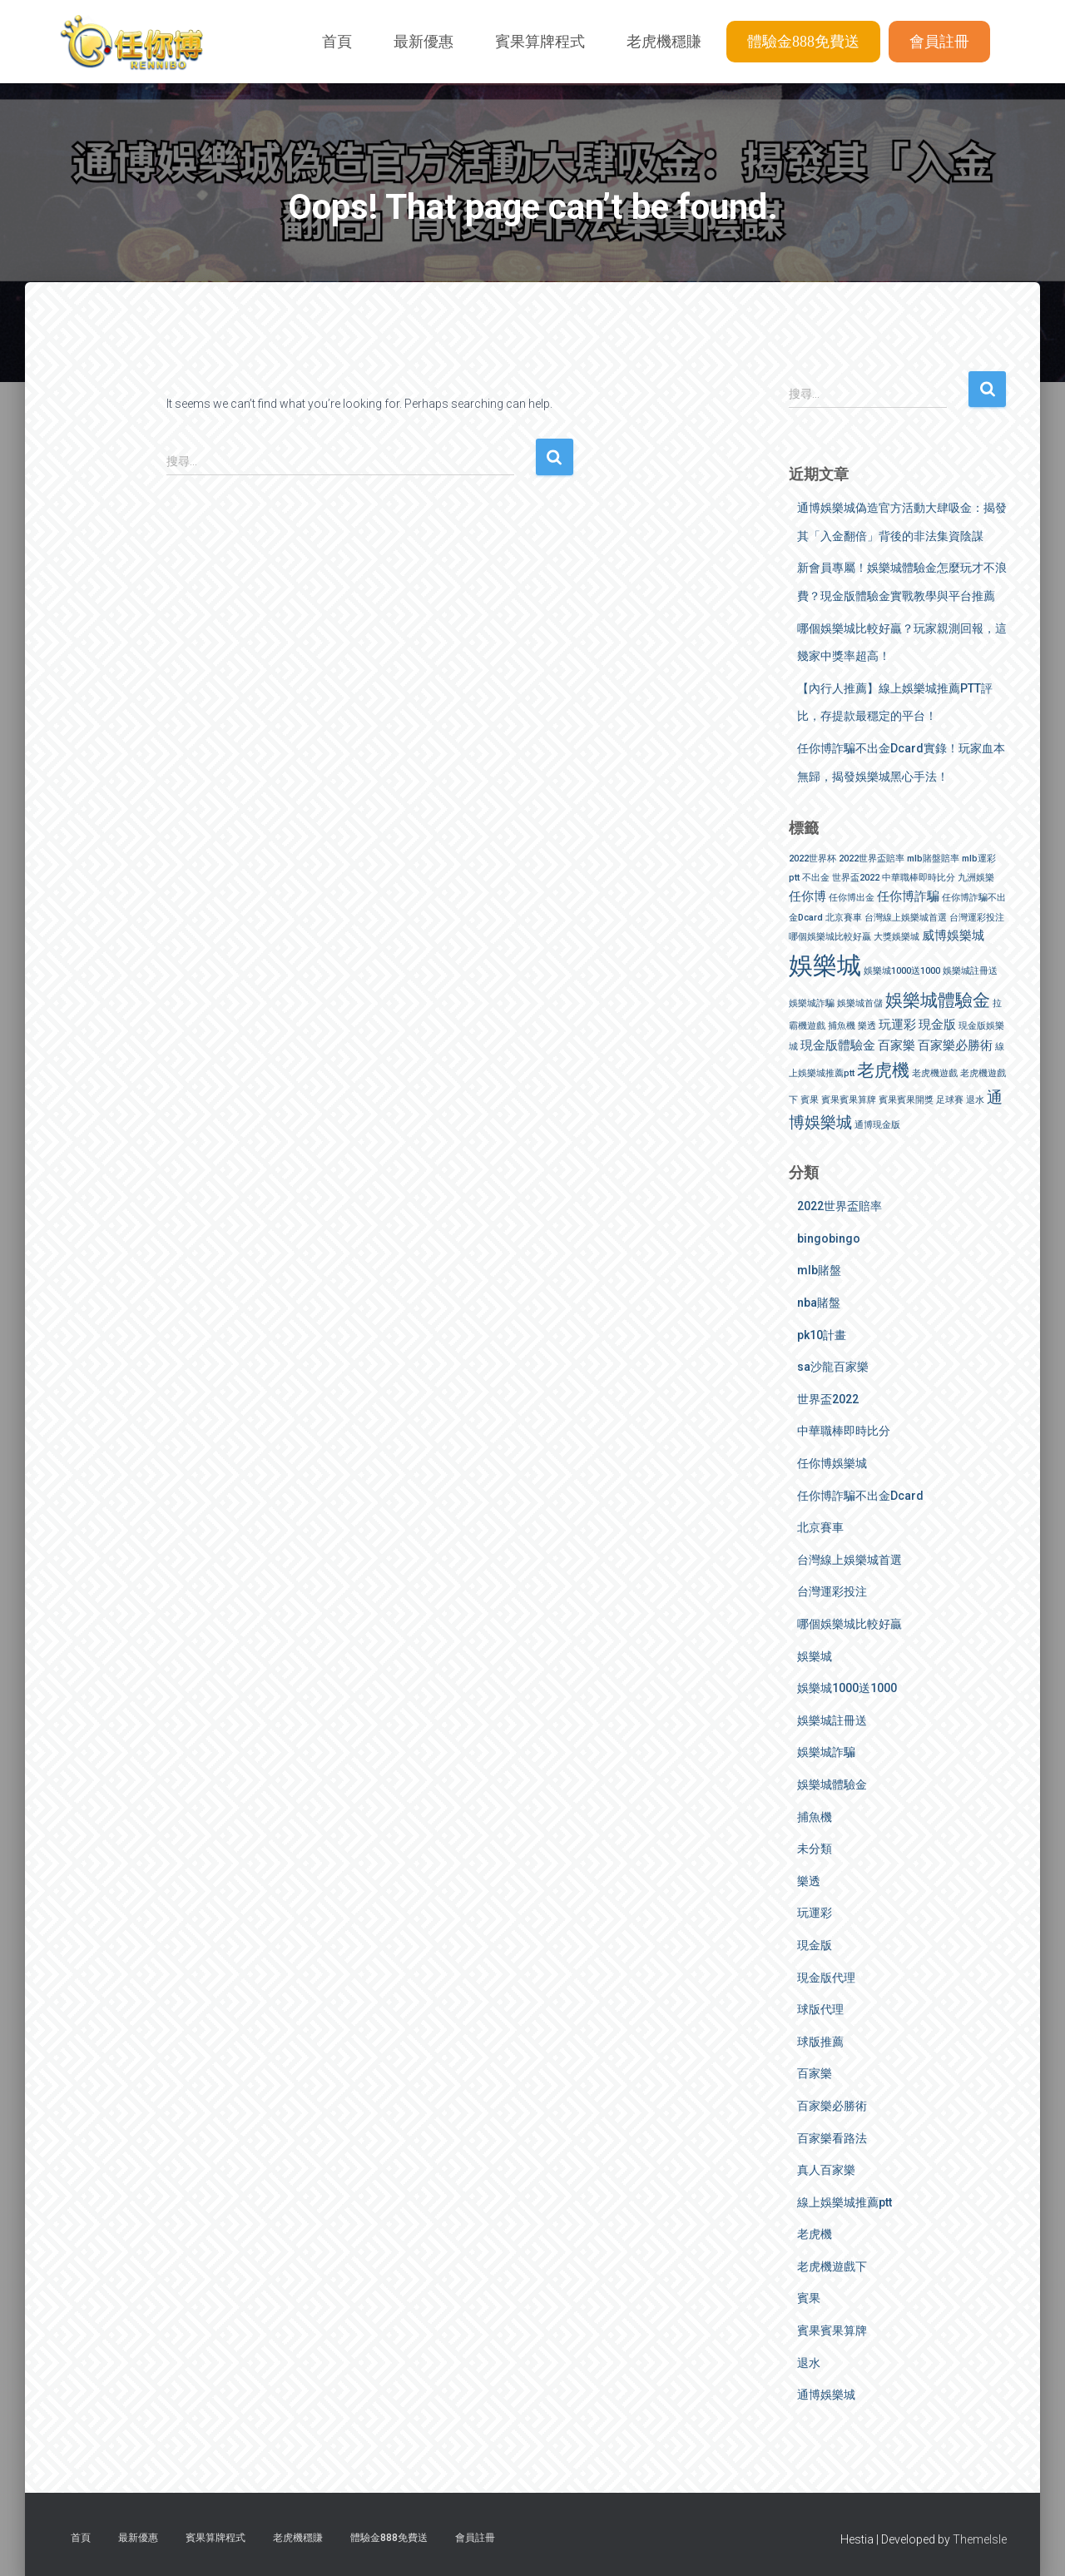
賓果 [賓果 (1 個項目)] (809, 1099)
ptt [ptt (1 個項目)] (794, 877)
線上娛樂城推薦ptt (844, 2202)
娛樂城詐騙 (826, 1752)
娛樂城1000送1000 (847, 1688)
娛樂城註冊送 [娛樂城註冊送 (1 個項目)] (970, 970)
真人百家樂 (826, 2169)
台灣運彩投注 (832, 1591)
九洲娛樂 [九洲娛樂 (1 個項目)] (976, 877)
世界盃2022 (828, 1399)
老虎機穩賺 (664, 41)
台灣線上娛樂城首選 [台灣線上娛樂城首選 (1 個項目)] (905, 917)
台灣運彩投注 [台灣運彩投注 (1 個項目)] (976, 917)
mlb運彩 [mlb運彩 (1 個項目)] (979, 858)
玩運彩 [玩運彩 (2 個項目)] (897, 1024)
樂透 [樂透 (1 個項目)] (867, 1025)
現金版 (814, 1945)
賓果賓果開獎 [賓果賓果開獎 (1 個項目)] (906, 1099)
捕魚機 (814, 1817)
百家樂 (814, 2073)
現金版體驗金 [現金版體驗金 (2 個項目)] (837, 1045)
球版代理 (820, 2009)
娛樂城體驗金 (832, 1784)
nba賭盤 (818, 1302)
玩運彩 (814, 1912)
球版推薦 (820, 2041)
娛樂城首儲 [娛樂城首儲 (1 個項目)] (860, 1003)
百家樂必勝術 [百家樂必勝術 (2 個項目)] (955, 1045)
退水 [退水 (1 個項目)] (975, 1099)
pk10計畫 (821, 1335)
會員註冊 (939, 41)
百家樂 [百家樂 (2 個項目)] (896, 1045)
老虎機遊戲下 (832, 2266)
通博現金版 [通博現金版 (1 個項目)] (877, 1124)
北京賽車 (820, 1527)
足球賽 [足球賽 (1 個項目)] (949, 1099)
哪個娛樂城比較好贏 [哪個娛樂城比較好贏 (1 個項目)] (830, 936)
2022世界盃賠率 (839, 1206)
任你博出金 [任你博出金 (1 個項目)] (851, 897)
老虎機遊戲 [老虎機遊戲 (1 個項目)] (935, 1073)
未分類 (814, 1848)
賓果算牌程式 (540, 41)
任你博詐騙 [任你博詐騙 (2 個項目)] (908, 896)
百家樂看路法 (832, 2138)
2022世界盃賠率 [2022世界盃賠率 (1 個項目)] (871, 858)
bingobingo (828, 1238)
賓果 (808, 2298)
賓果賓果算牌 (832, 2330)
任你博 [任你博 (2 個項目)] (807, 896)
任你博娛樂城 (832, 1463)
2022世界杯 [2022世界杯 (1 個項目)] (812, 858)
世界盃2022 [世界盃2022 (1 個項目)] (855, 877)
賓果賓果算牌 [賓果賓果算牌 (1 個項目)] (848, 1099)
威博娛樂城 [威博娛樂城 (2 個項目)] (953, 935)
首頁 (337, 41)
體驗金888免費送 (803, 41)
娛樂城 (814, 1656)
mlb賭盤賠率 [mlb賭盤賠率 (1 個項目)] (933, 858)
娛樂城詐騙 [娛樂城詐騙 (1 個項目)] (812, 1003)
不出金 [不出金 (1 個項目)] (816, 877)
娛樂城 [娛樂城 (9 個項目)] (825, 965)
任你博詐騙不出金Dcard (860, 1495)
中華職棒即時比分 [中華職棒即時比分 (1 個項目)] (918, 877)
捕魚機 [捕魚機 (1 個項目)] (841, 1025)
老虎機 (814, 2234)
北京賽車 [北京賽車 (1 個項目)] (843, 917)
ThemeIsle (980, 2539)
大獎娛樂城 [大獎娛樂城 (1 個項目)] (896, 936)
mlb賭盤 (819, 1270)
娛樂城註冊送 (832, 1720)
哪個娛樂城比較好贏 (849, 1623)
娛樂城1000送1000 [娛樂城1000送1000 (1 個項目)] (902, 970)
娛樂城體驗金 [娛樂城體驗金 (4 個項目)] (937, 1000)
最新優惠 (423, 41)
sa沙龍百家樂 (833, 1366)
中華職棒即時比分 (843, 1430)
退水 (808, 2363)
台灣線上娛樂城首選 (849, 1559)
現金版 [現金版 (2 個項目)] (937, 1024)
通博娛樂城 (826, 2394)
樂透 (808, 1881)
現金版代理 (826, 1977)
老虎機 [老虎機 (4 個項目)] (883, 1070)
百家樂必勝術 (832, 2105)
